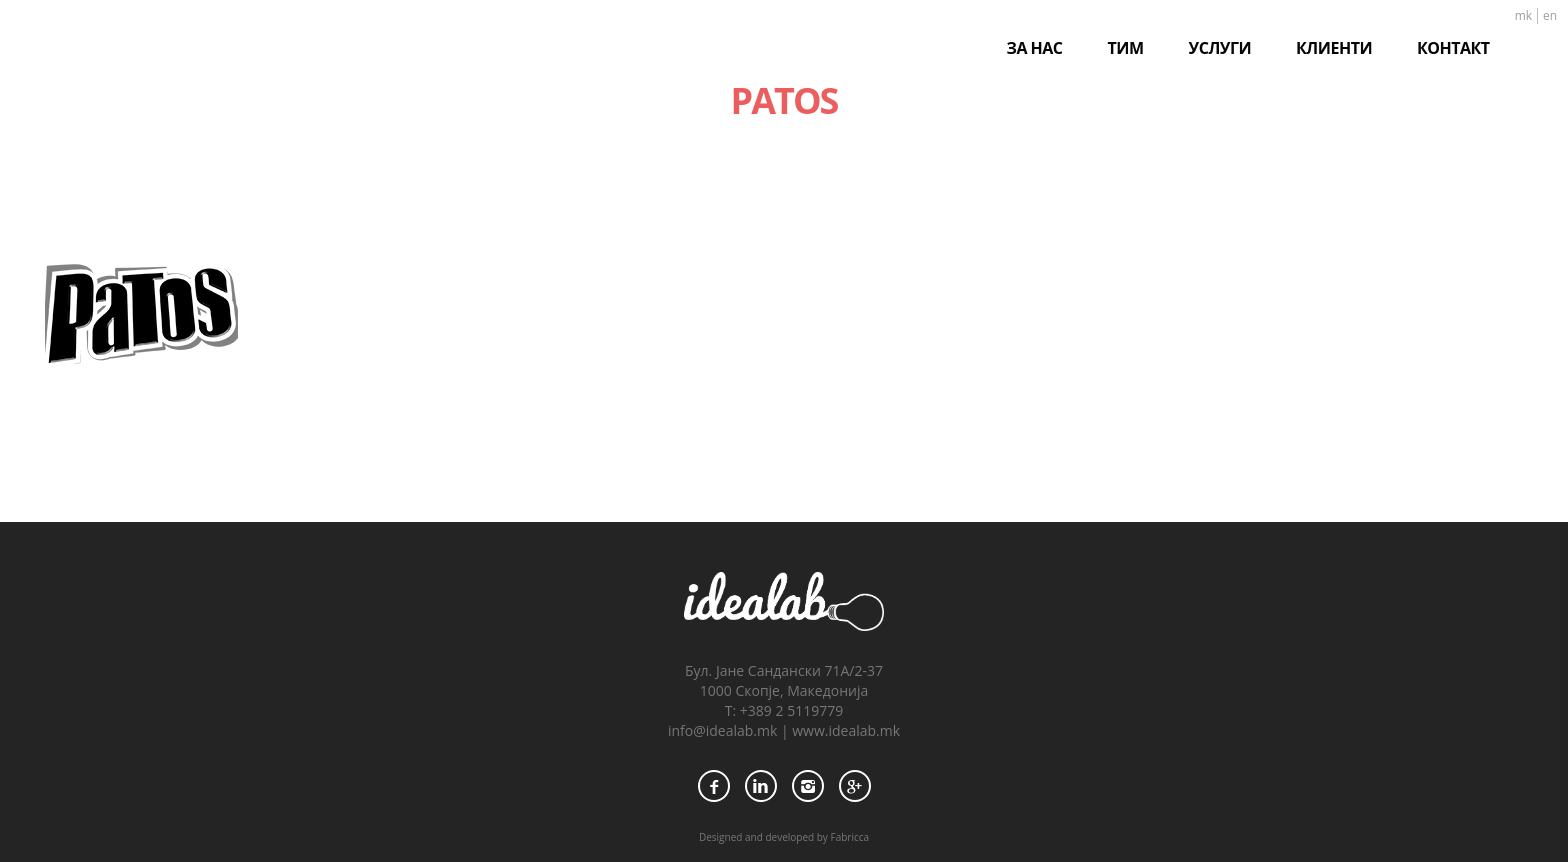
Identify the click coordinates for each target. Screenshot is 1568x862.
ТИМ (1126, 48)
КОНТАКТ (1453, 48)
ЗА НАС (1035, 48)
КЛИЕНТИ (1334, 48)
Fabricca (849, 837)
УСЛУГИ (1220, 48)
